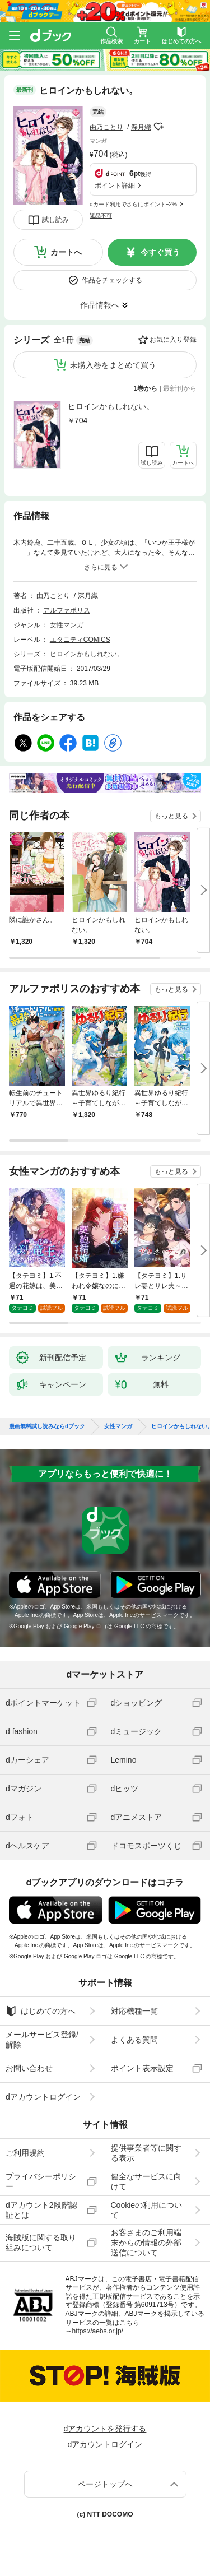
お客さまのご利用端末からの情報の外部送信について (146, 2242)
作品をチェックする (112, 280)
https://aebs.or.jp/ (97, 2331)
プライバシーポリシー (41, 2181)
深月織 (141, 127)
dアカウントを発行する (105, 2428)
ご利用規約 (25, 2152)
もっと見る (171, 816)
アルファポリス (66, 610)
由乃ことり (106, 127)
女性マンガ (66, 625)
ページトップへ (105, 2484)
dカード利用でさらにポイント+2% (133, 204)
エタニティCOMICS (80, 639)
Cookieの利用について (147, 2210)
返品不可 (101, 215)
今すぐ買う (160, 252)
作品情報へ (99, 304)
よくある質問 (134, 2039)
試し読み (55, 220)
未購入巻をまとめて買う (113, 364)
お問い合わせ (29, 2068)
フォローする (159, 126)
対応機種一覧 (134, 2011)
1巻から (146, 388)
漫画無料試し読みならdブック (47, 1426)
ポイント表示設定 (142, 2068)
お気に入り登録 (173, 340)
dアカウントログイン (43, 2096)
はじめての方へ (41, 2011)
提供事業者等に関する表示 (146, 2152)
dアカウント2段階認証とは (41, 2210)
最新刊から (180, 388)
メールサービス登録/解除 (42, 2039)
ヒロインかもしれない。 (111, 406)
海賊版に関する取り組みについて (41, 2242)
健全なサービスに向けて (146, 2181)
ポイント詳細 (115, 185)
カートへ (66, 252)
